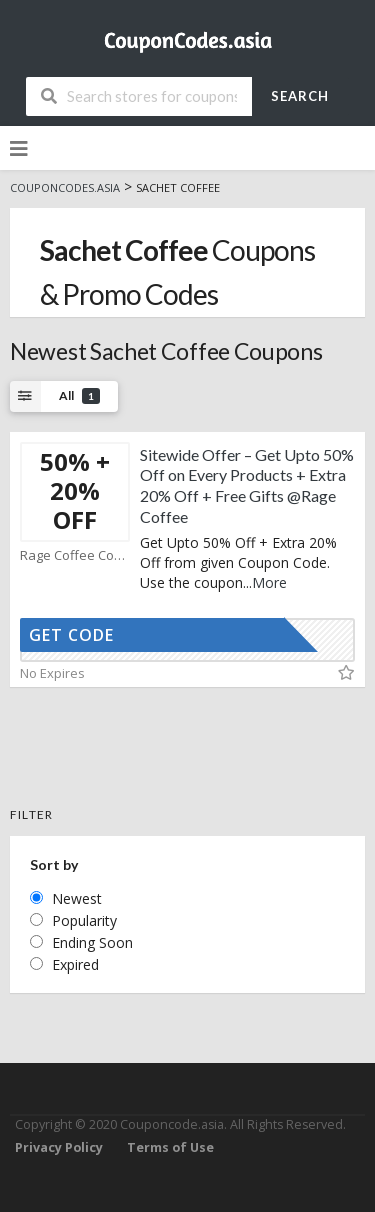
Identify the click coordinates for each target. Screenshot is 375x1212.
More (269, 582)
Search (300, 96)
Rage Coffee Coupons (75, 555)
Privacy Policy (59, 1147)
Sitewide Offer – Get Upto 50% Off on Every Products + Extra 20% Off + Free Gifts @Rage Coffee (247, 485)
